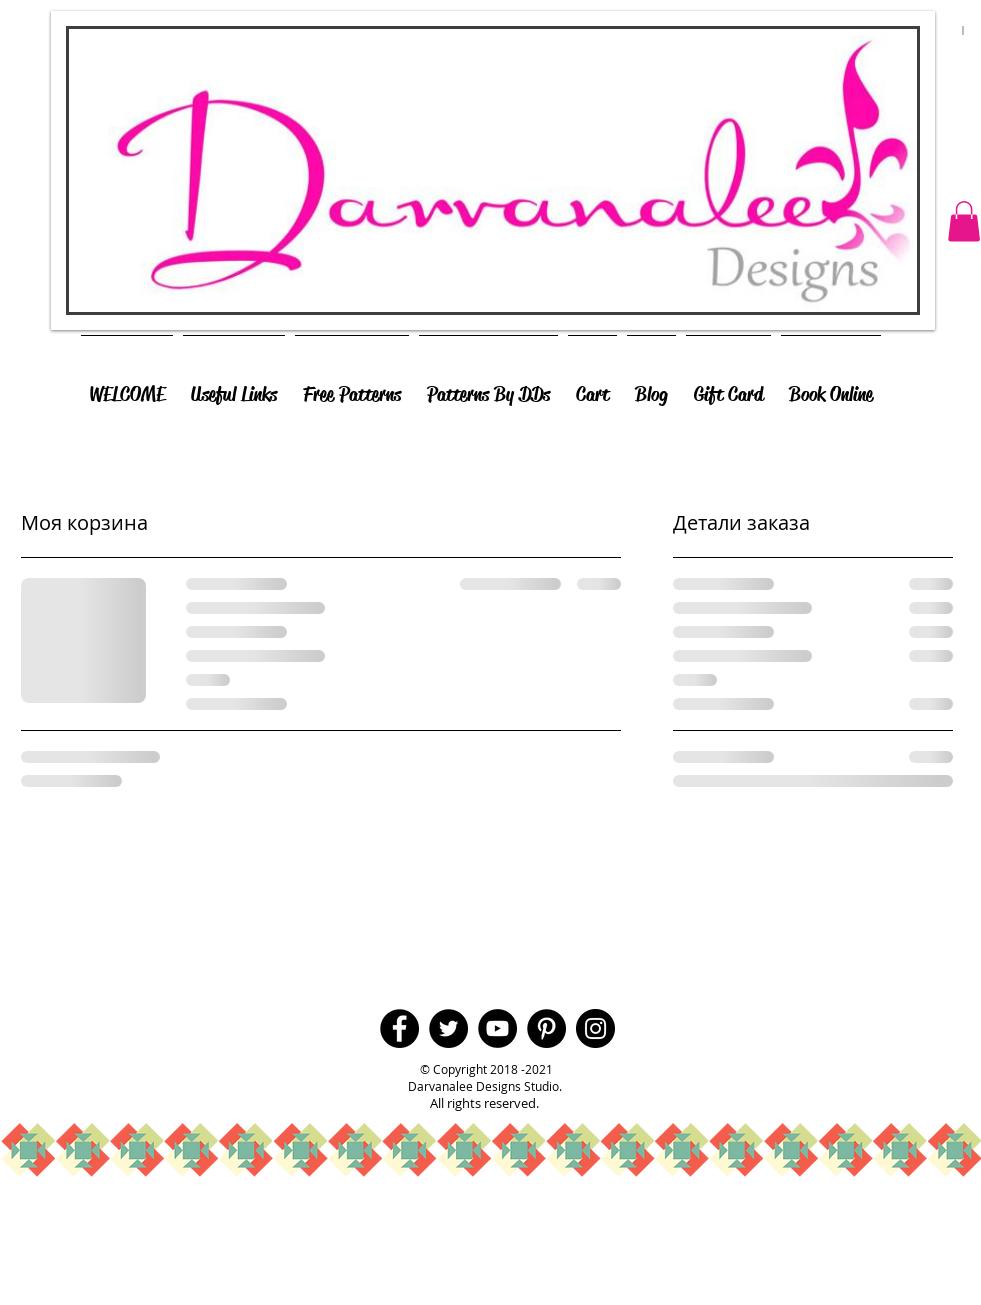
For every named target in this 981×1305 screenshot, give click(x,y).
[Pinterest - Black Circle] (546, 1028)
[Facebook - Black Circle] (399, 1028)
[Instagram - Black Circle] (595, 1028)
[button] (964, 221)
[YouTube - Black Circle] (497, 1028)
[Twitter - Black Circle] (448, 1028)
